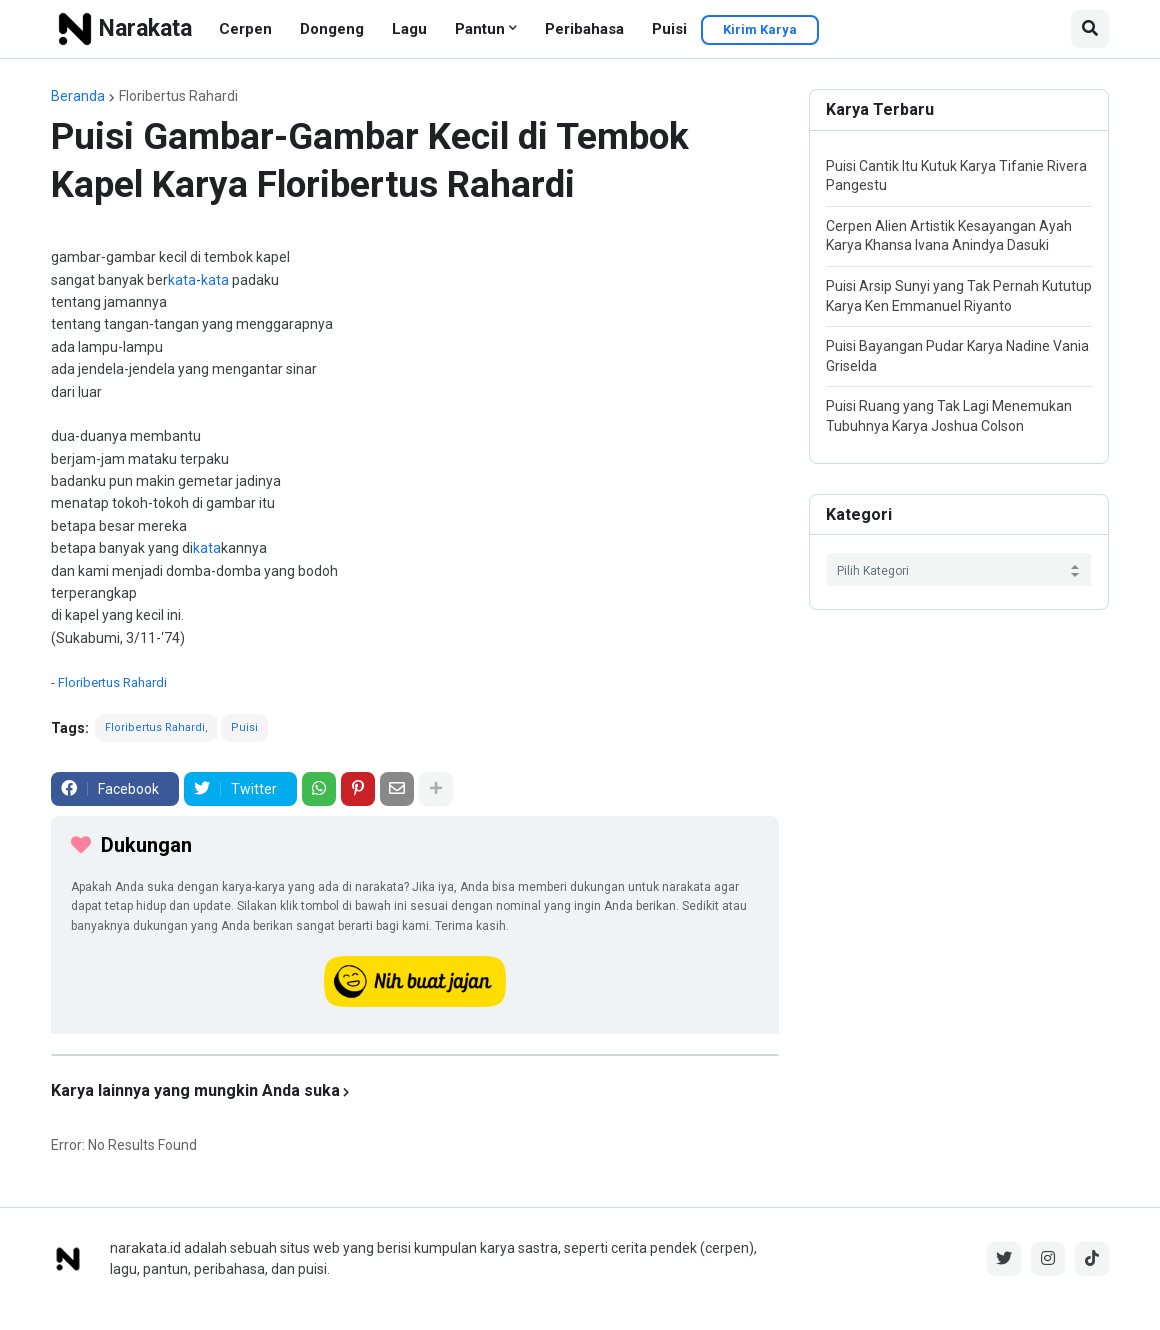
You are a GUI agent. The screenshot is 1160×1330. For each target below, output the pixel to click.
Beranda (78, 96)
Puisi (669, 29)
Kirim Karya (760, 29)
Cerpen (245, 29)
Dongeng (332, 29)
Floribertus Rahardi (178, 96)
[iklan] (415, 1055)
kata (182, 280)
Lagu (409, 29)
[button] (1090, 29)
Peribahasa (584, 29)
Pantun (480, 29)
